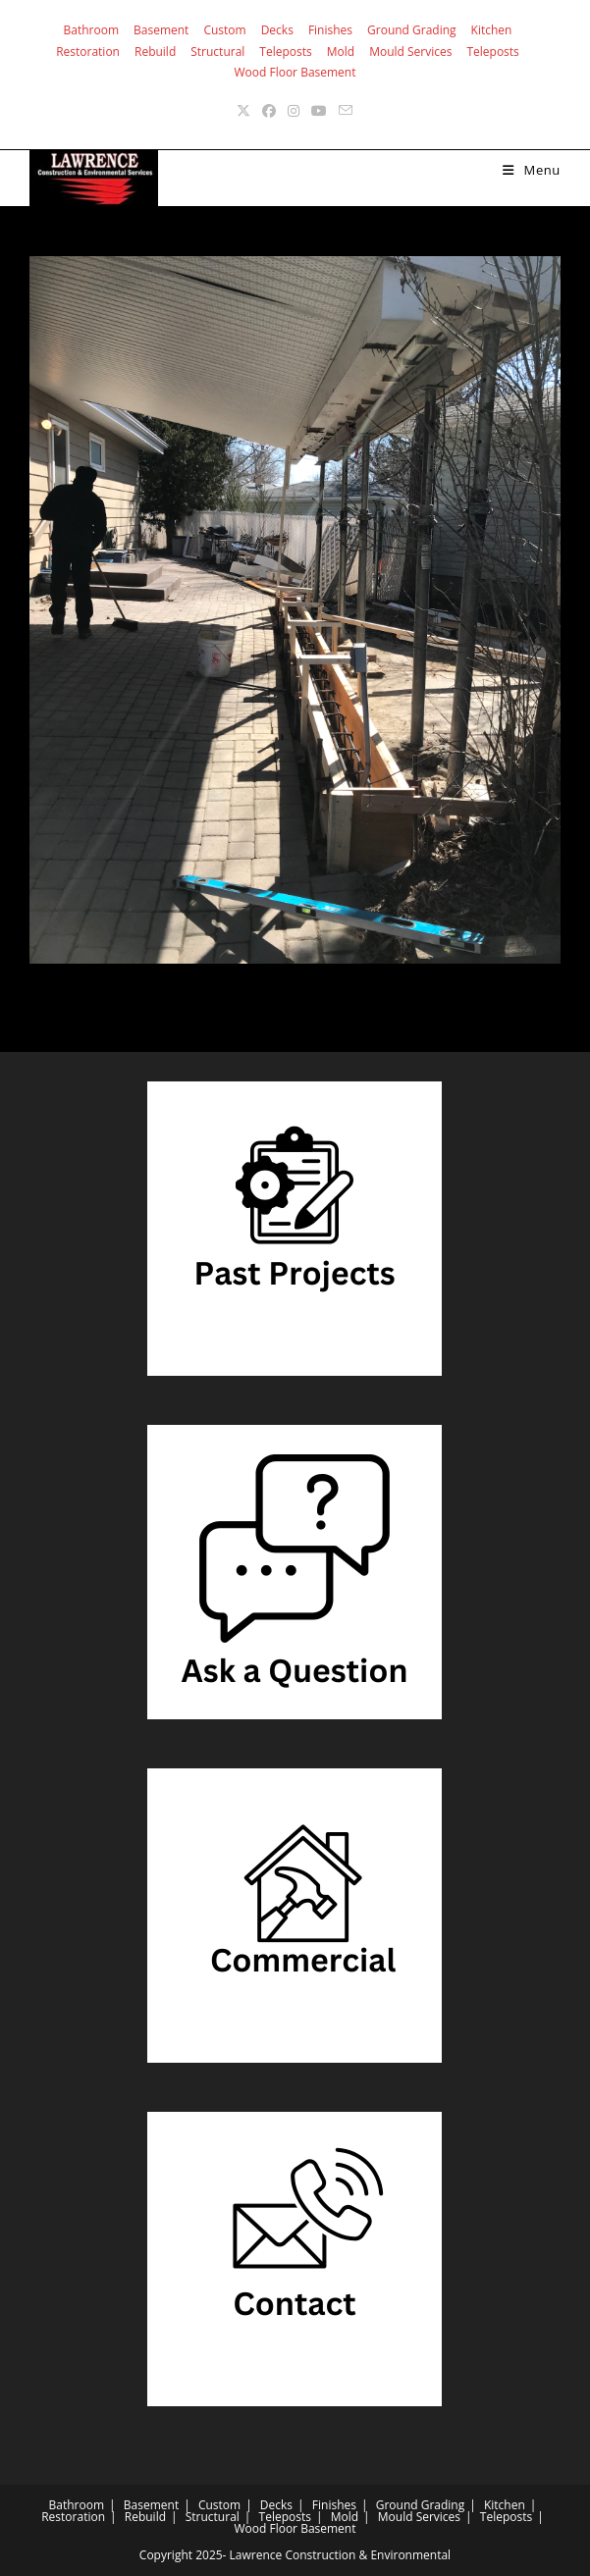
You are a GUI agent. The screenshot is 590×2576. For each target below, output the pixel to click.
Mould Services (410, 51)
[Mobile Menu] (532, 170)
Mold (340, 51)
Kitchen (491, 30)
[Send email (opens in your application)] (345, 110)
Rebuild (155, 51)
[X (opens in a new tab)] (243, 110)
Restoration (88, 51)
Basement (161, 30)
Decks (277, 30)
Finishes (330, 30)
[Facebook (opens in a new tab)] (269, 110)
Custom (224, 30)
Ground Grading (411, 30)
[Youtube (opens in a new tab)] (319, 110)
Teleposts (285, 51)
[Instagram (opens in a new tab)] (293, 110)
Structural (217, 51)
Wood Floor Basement (294, 72)
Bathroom (92, 30)
